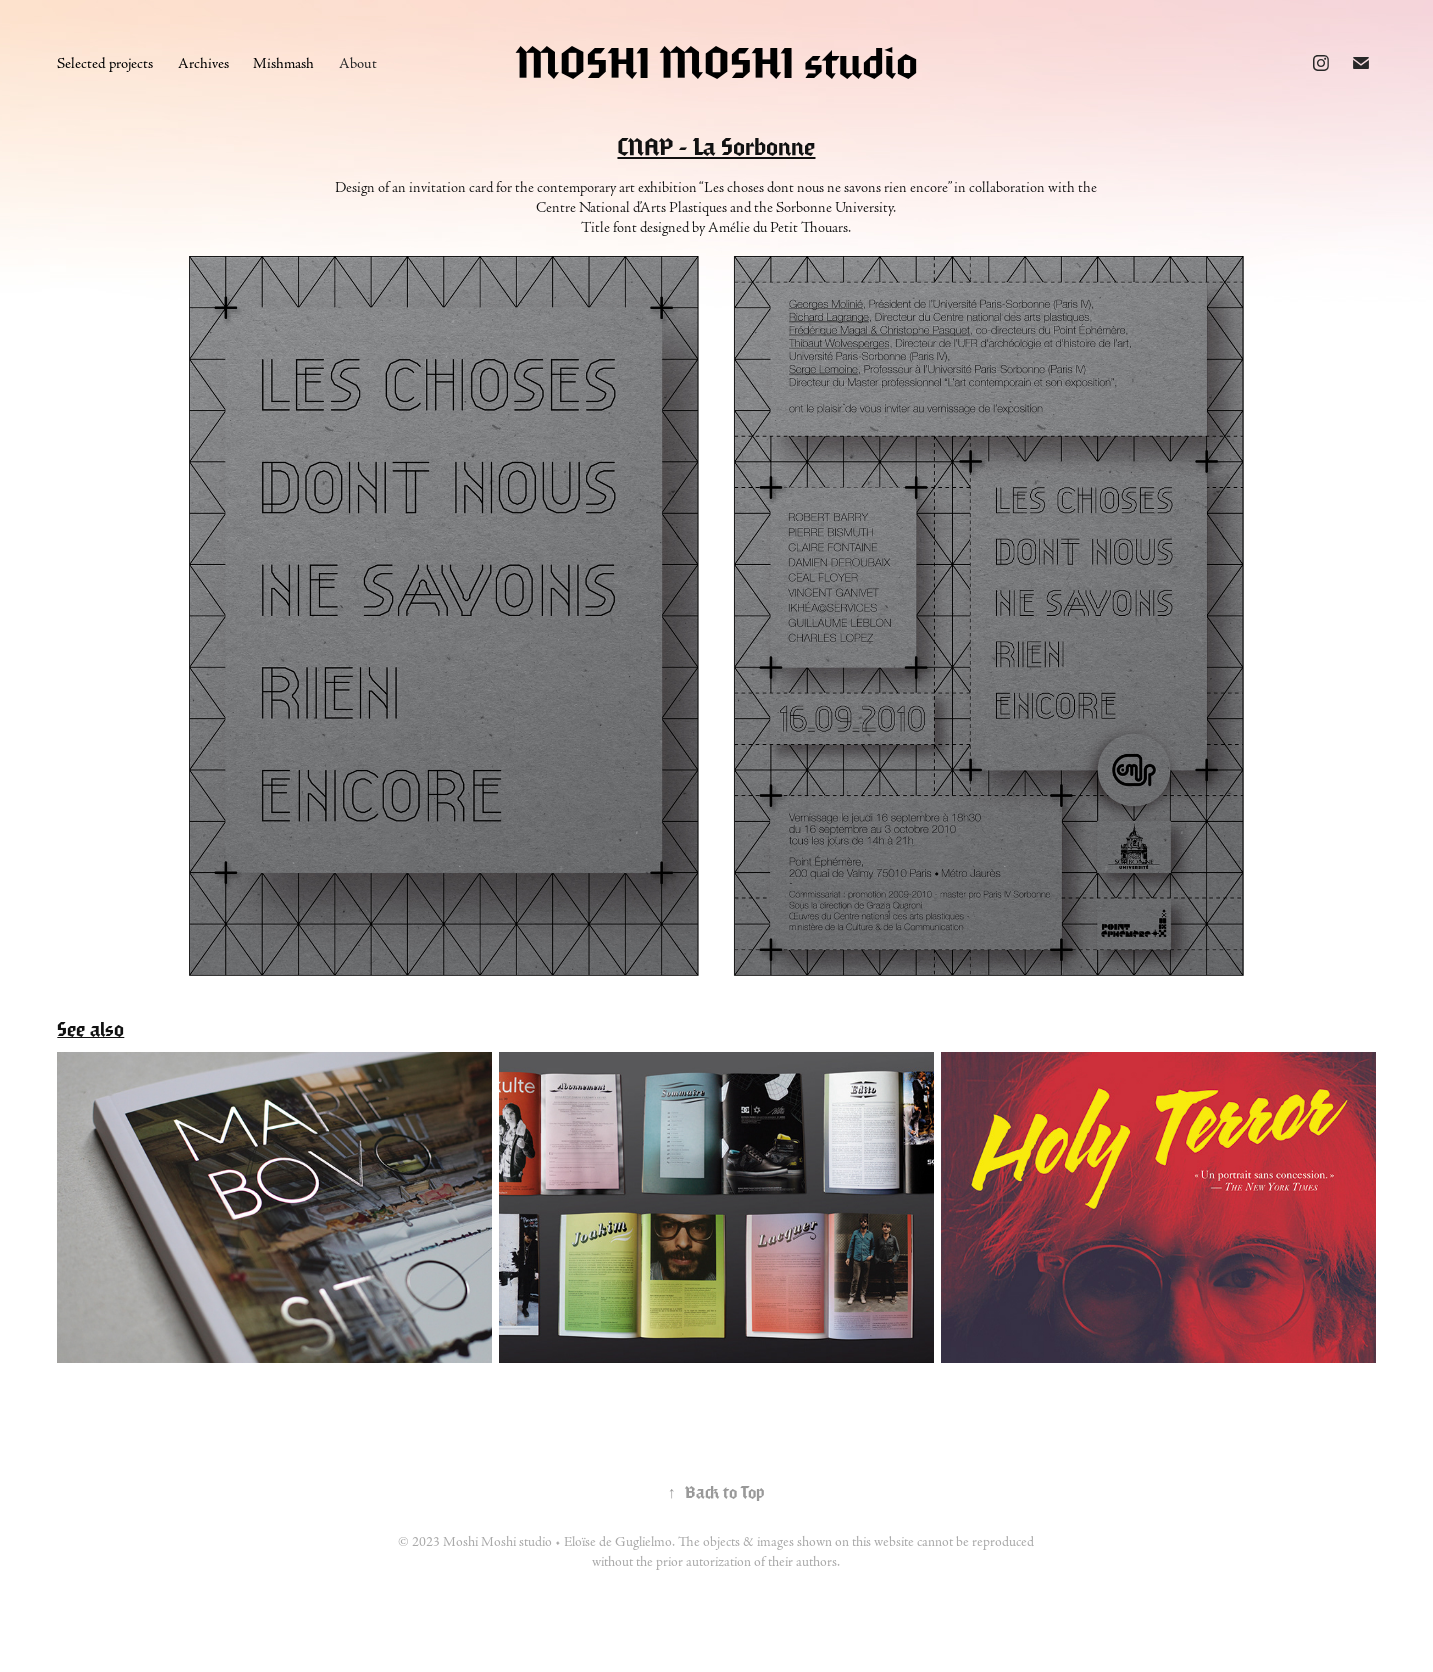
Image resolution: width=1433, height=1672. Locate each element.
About (358, 63)
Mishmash (283, 63)
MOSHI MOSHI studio (717, 63)
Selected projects (105, 63)
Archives (203, 63)
